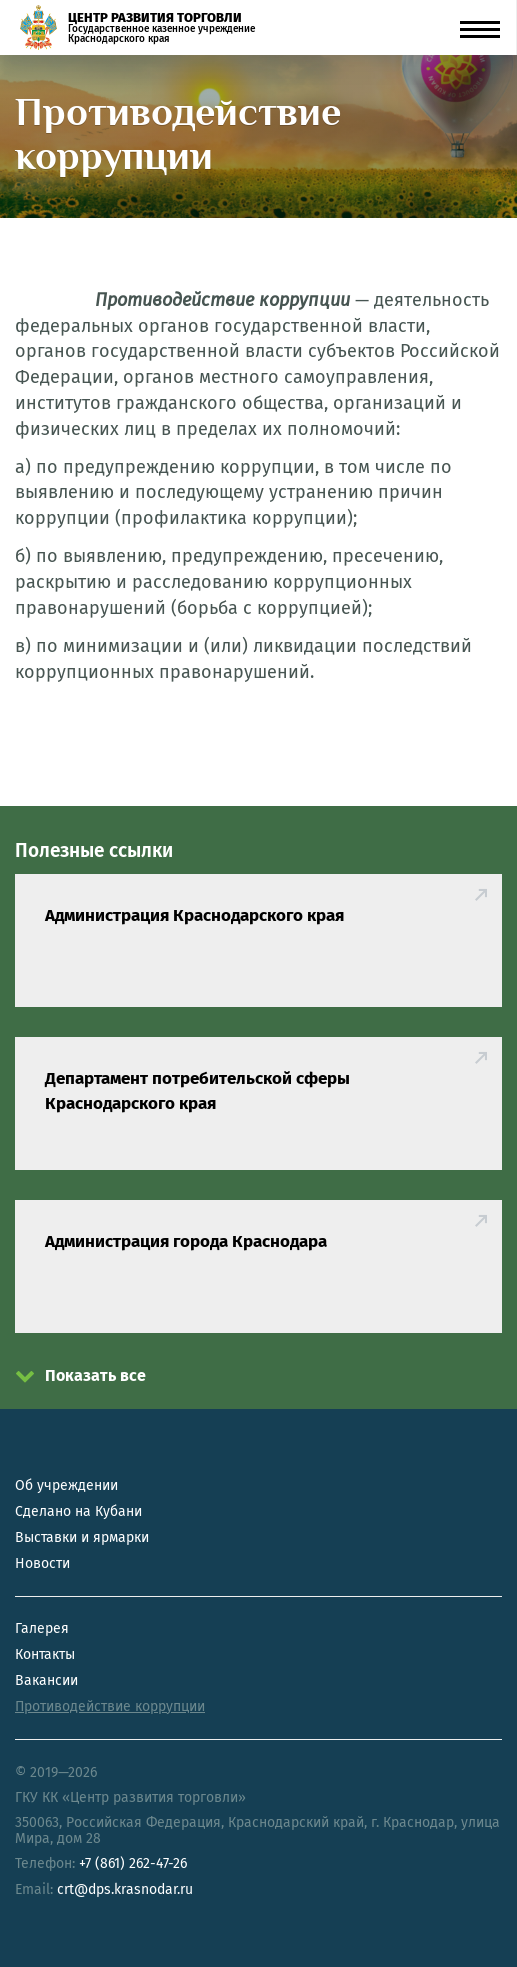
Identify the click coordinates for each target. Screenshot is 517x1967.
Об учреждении (66, 1485)
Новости (42, 1563)
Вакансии (46, 1680)
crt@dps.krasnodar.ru (125, 1889)
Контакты (45, 1654)
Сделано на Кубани (78, 1511)
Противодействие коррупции (110, 1706)
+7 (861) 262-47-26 (133, 1863)
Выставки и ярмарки (82, 1537)
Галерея (42, 1628)
